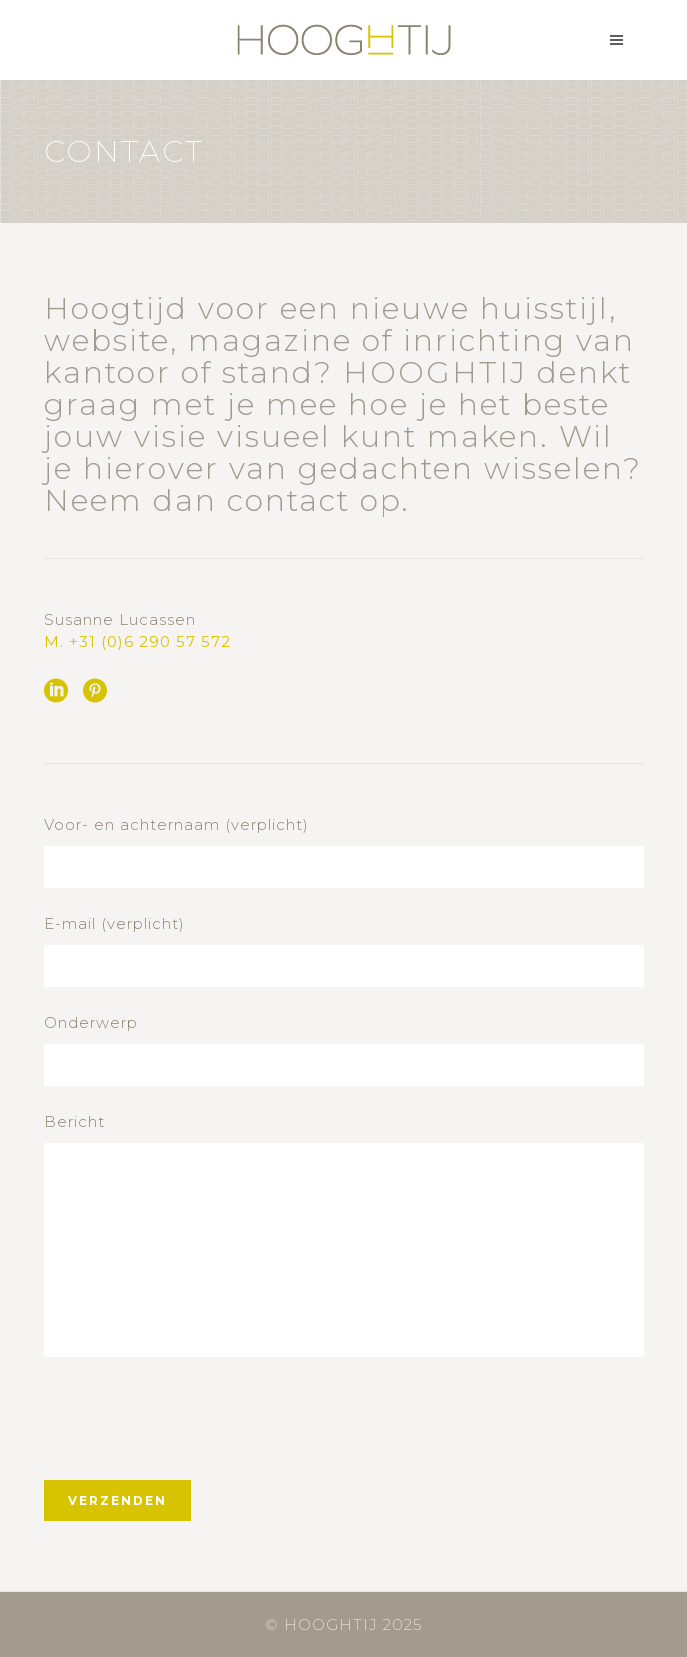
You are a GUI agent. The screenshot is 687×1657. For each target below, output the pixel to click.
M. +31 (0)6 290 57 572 (137, 641)
